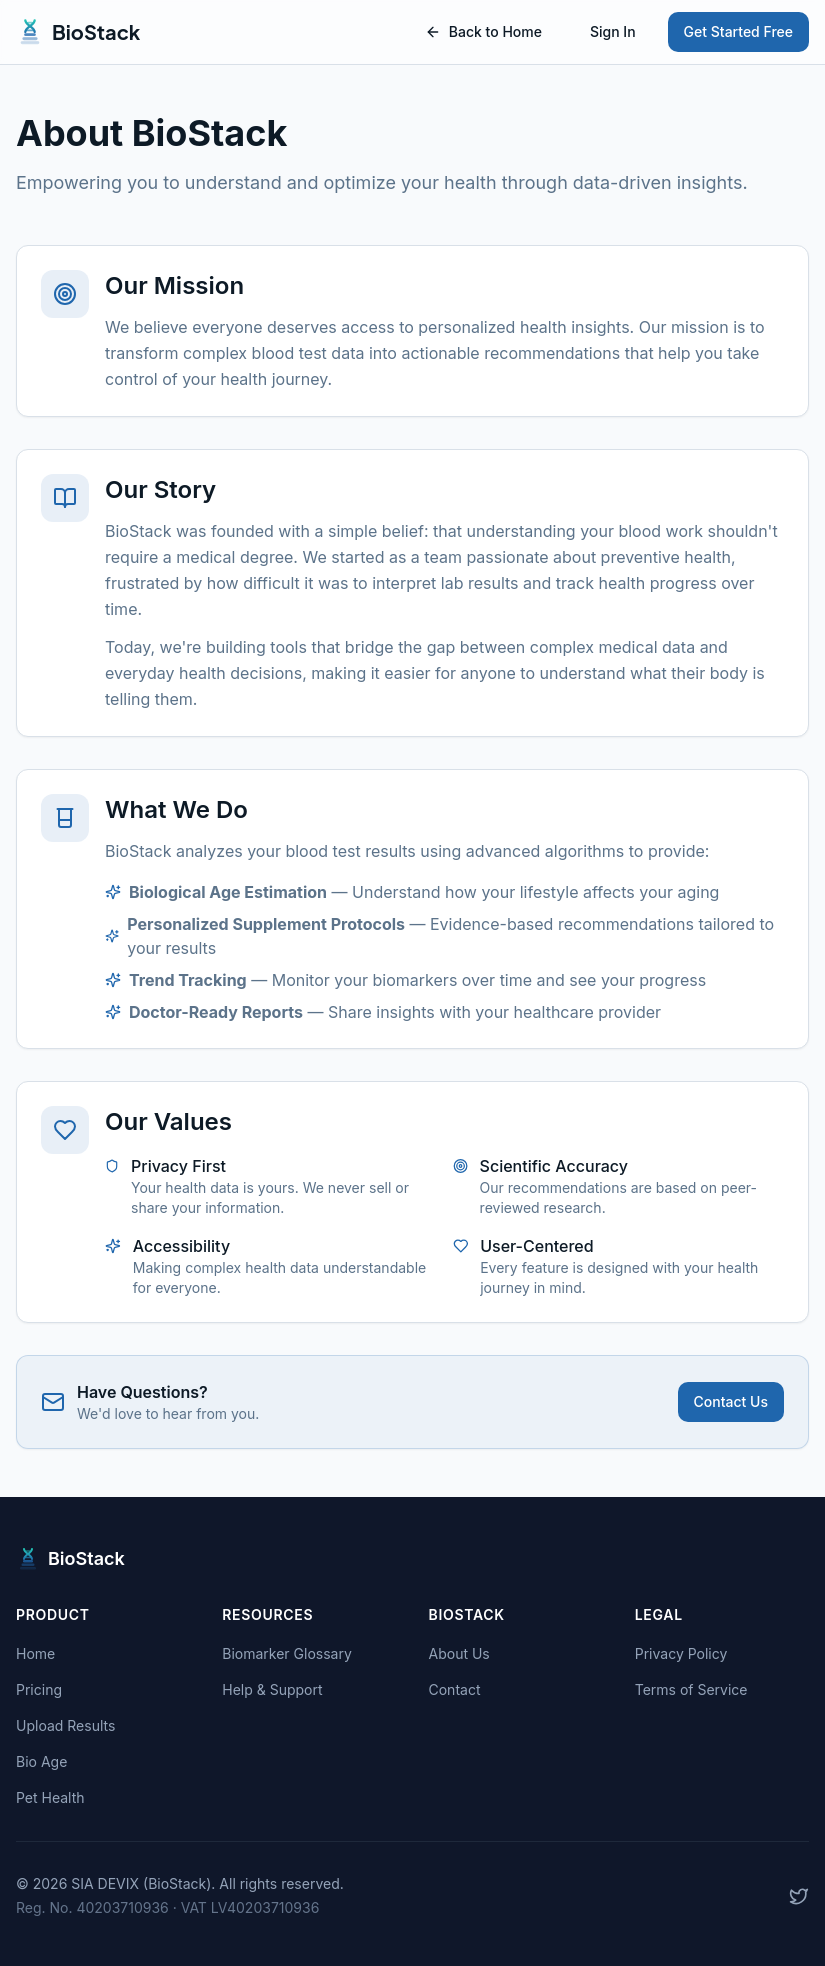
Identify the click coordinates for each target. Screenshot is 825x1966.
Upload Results (65, 1725)
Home (35, 1653)
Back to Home (483, 31)
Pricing (39, 1689)
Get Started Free (738, 31)
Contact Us (731, 1401)
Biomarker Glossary (287, 1653)
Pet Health (50, 1797)
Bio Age (41, 1761)
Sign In (613, 31)
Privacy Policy (681, 1653)
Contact (455, 1689)
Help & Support (272, 1689)
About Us (459, 1653)
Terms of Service (691, 1689)
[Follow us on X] (799, 1896)
